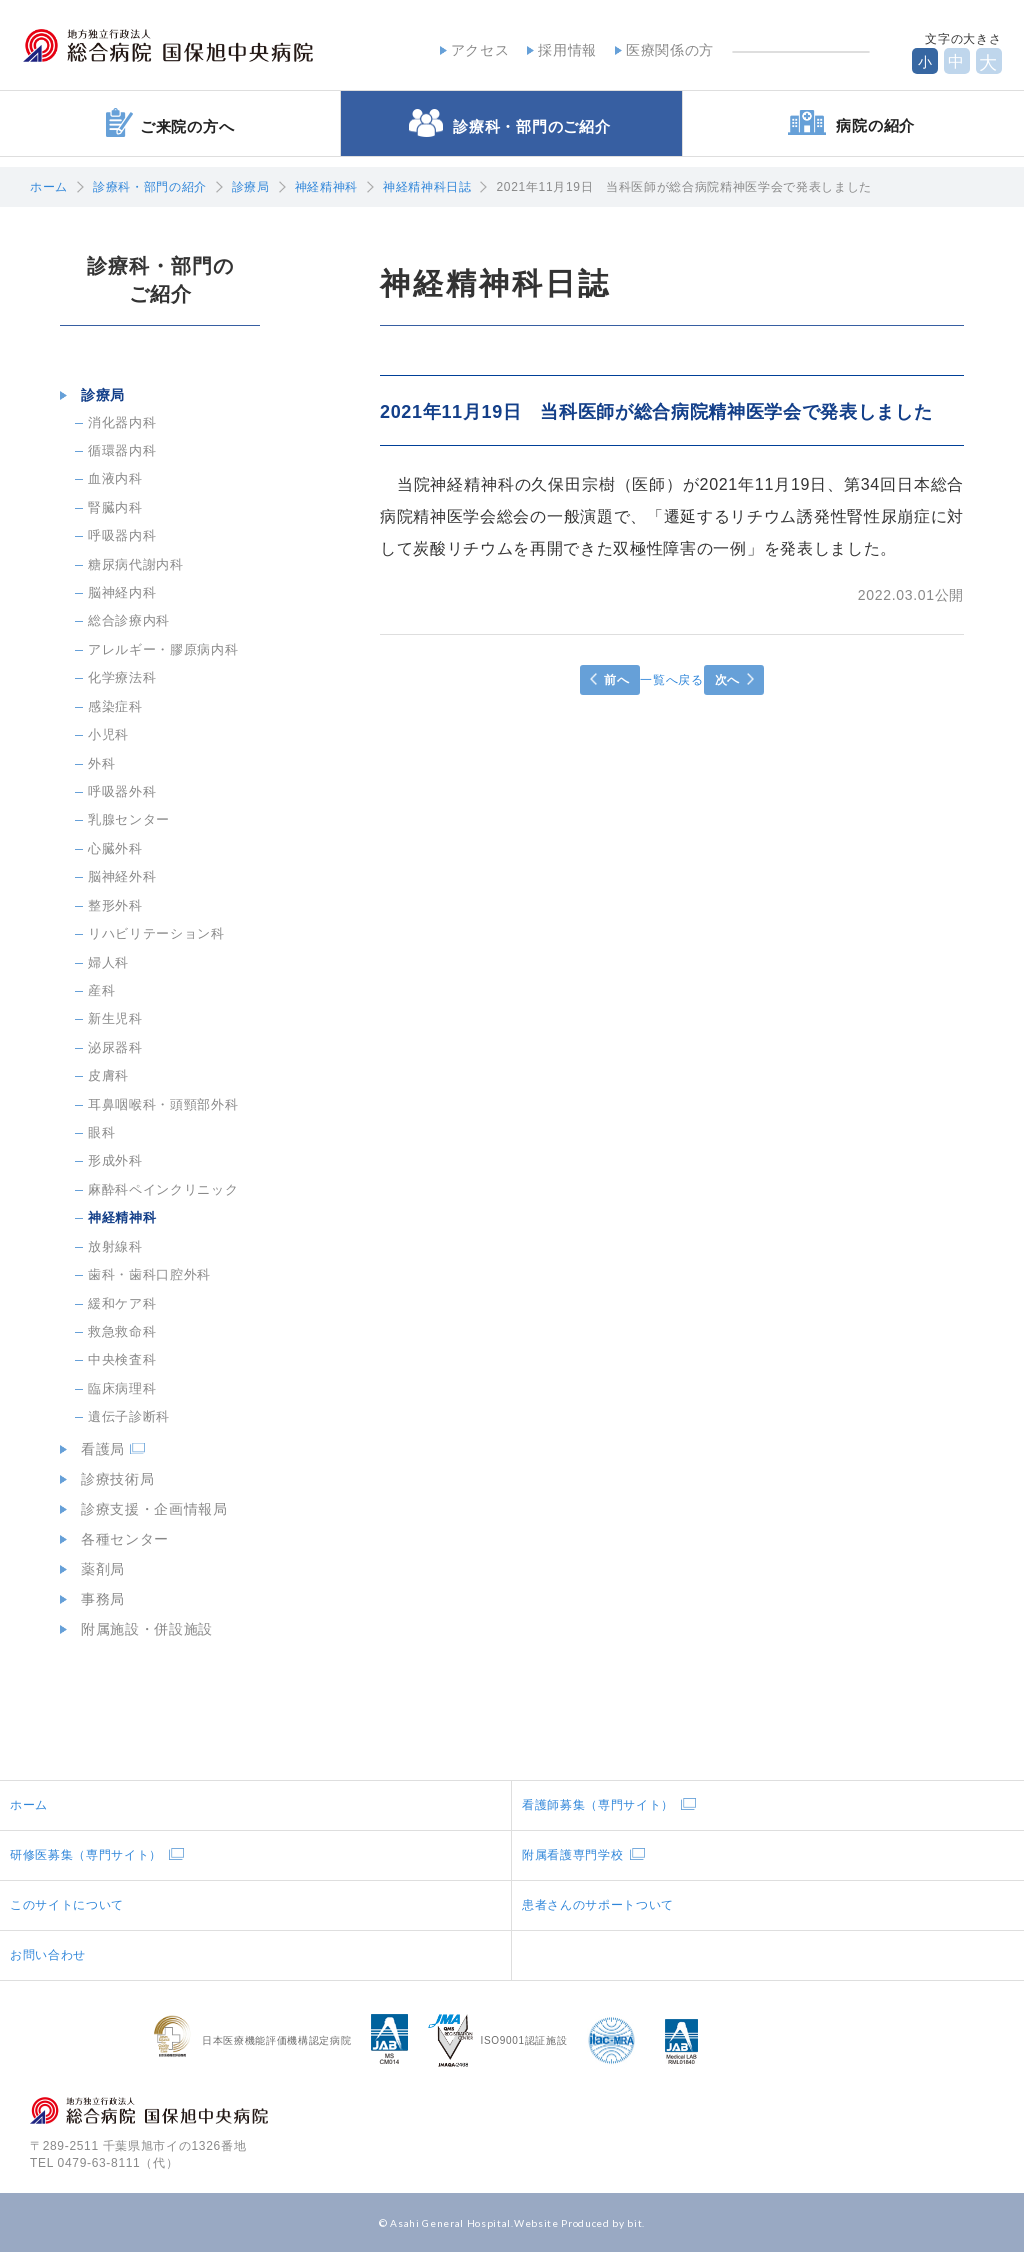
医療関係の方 (663, 49)
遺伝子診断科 (129, 1416)
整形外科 (115, 905)
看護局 (96, 1449)
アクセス (472, 49)
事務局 (96, 1599)
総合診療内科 (129, 620)
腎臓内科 (115, 507)
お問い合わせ (48, 1955)
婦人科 (108, 962)
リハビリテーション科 (156, 933)
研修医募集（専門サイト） (86, 1855)
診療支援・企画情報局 (147, 1509)
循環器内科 (122, 450)
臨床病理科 (122, 1388)
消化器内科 (122, 422)
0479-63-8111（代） (118, 2163)
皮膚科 (108, 1075)
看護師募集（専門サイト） (598, 1805)
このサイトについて (67, 1905)
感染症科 (115, 706)
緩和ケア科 (122, 1303)
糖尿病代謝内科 (136, 564)
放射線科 (115, 1246)
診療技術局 (110, 1479)
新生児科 (115, 1018)
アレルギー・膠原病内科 (163, 649)
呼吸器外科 (122, 791)
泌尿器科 (115, 1047)
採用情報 (560, 49)
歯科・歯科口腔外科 (149, 1274)
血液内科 (115, 478)
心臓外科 (115, 848)
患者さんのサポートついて (598, 1905)
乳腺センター (129, 819)
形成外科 (115, 1160)
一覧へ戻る (671, 680)
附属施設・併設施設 (140, 1629)
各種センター (118, 1539)
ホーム (49, 187)
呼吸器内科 (122, 535)
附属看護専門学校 (572, 1855)
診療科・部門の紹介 (150, 187)
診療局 (251, 187)
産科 (101, 990)
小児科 (108, 734)
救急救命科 (122, 1331)
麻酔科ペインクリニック (163, 1189)
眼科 (101, 1132)
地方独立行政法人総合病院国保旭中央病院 (196, 48)
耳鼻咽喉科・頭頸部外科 (163, 1104)
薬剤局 (96, 1569)
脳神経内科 (122, 592)
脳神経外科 (122, 876)
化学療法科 (122, 677)
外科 (101, 763)
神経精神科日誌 (427, 187)
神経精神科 (326, 187)
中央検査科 (122, 1359)
